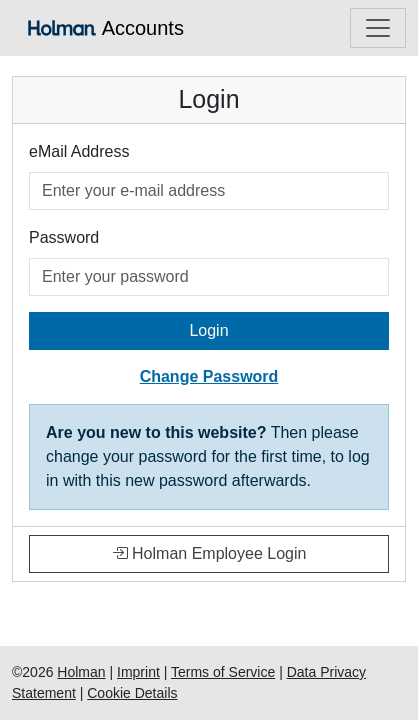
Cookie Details (132, 693)
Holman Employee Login (209, 553)
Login (208, 330)
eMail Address (79, 151)
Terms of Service (223, 672)
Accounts (106, 28)
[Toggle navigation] (378, 28)
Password (64, 237)
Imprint (138, 672)
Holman (81, 672)
